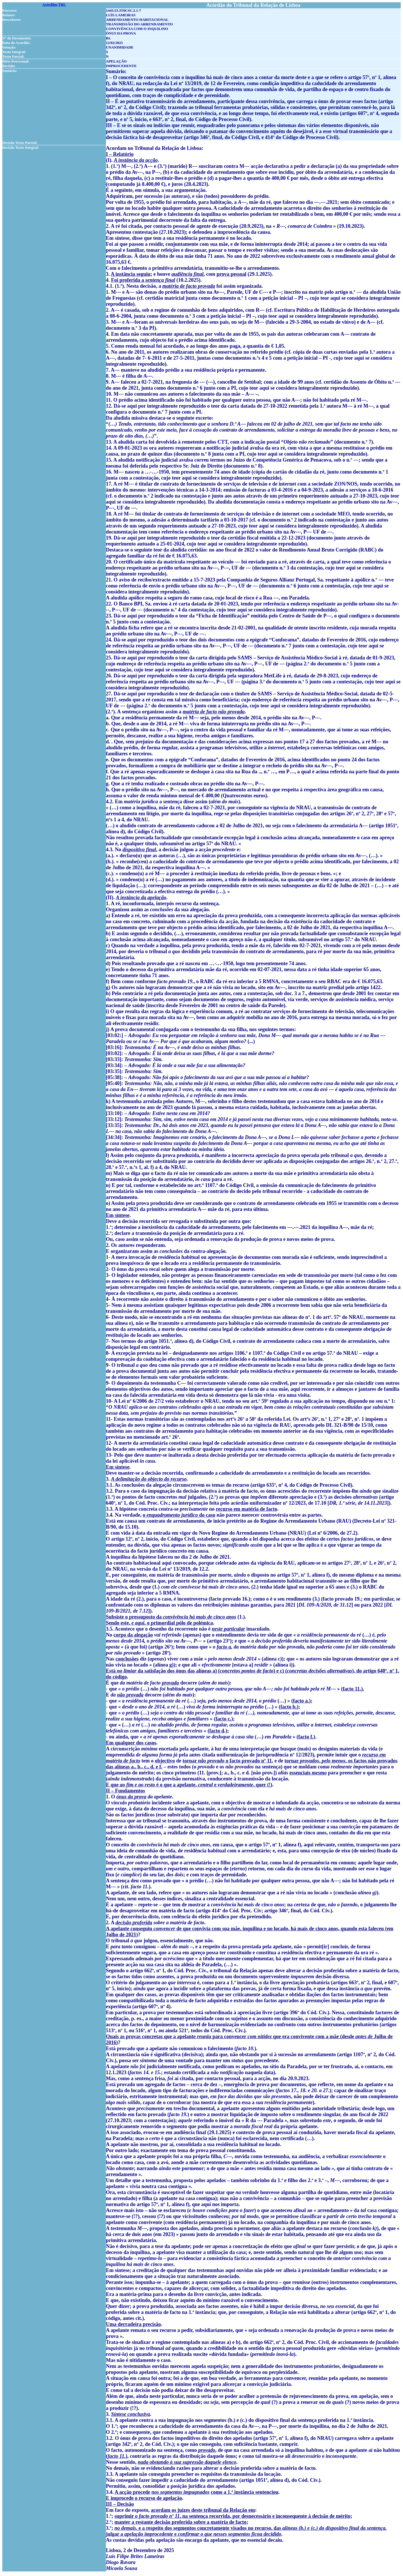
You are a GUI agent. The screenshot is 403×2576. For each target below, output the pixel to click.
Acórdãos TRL (54, 4)
